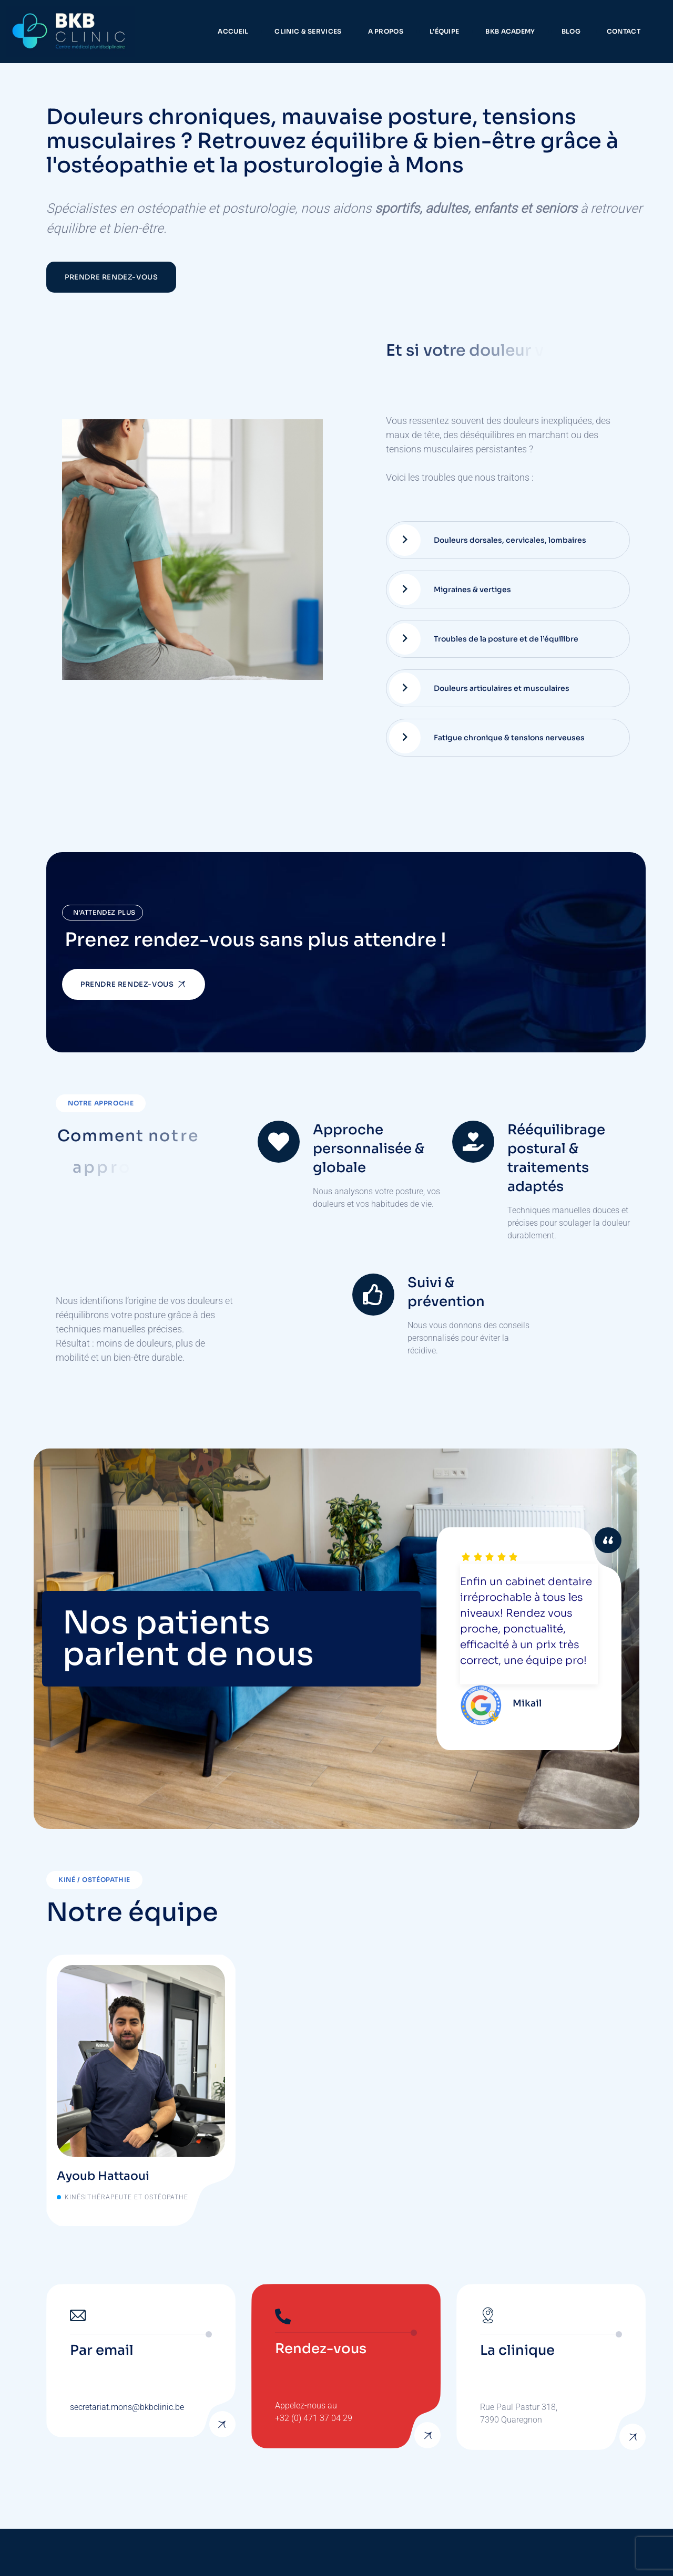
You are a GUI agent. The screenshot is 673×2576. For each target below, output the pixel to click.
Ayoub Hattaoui (103, 2176)
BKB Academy (510, 31)
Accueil (233, 31)
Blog (571, 31)
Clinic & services (307, 31)
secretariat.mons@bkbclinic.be (127, 2407)
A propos (385, 31)
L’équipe (444, 31)
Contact (623, 31)
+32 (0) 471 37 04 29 (313, 2418)
